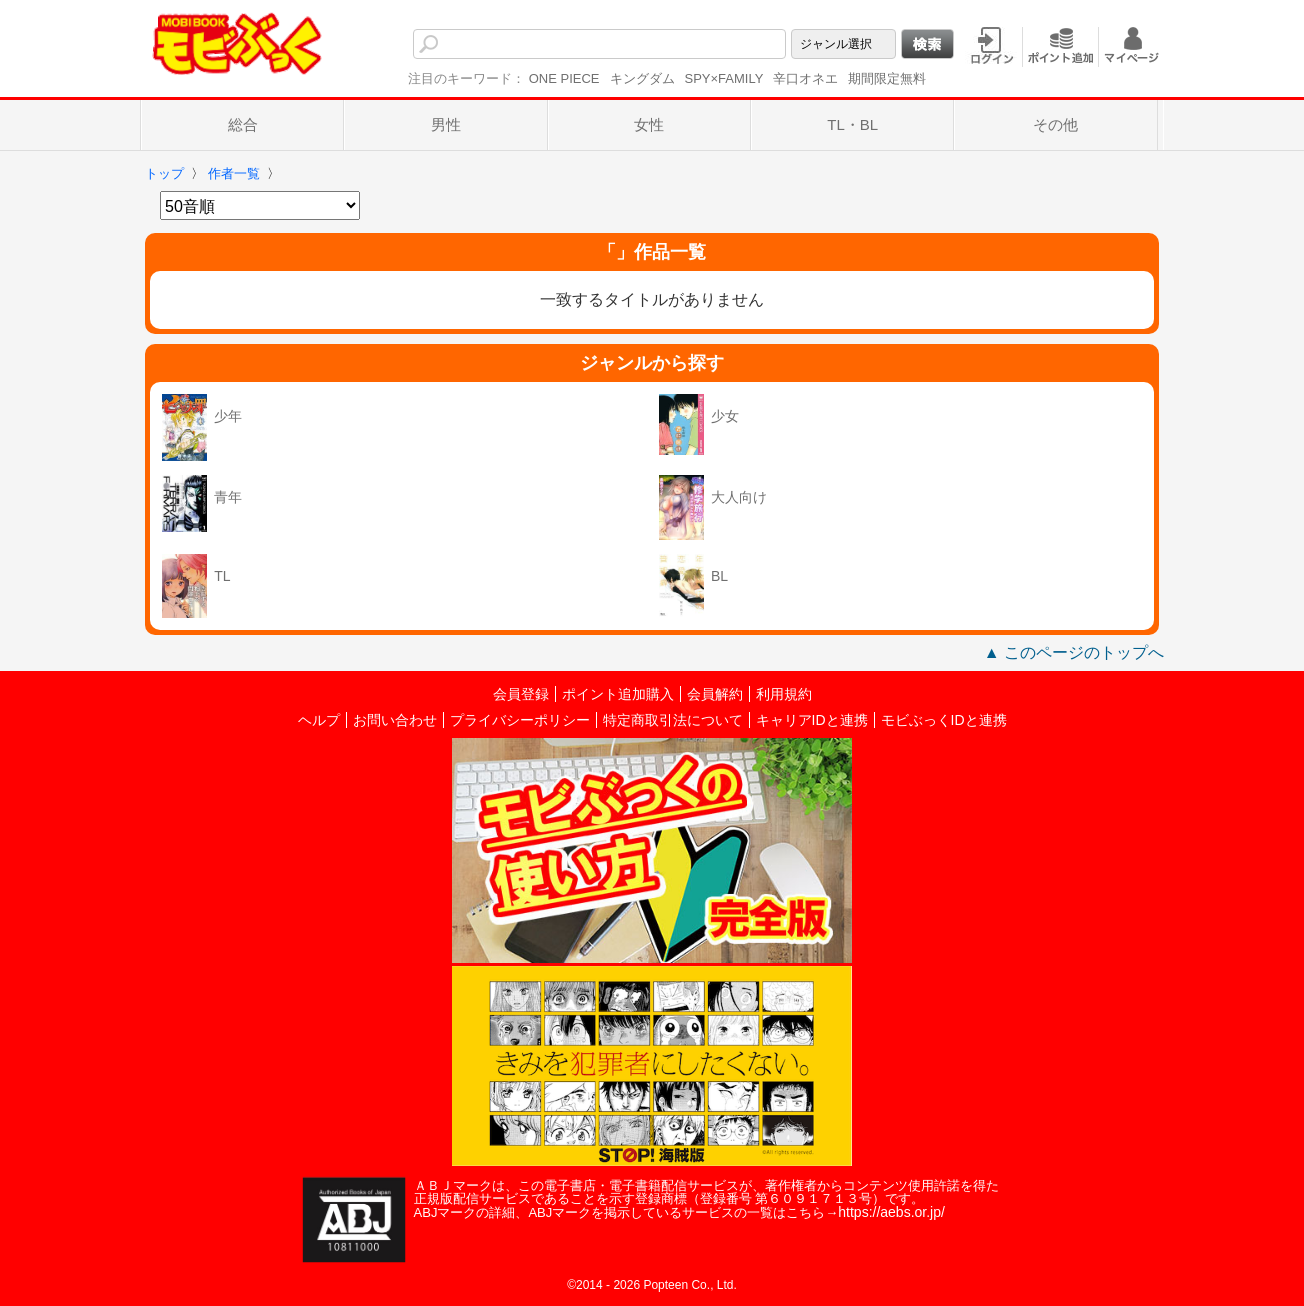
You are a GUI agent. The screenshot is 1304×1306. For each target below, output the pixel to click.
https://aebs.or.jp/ (891, 1212)
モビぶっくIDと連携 (944, 720)
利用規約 (784, 694)
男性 (446, 124)
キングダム (642, 78)
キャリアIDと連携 (812, 720)
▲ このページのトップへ (1074, 652)
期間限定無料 (887, 78)
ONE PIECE (564, 78)
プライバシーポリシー (520, 720)
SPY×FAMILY (724, 78)
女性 (649, 124)
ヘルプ (319, 720)
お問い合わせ (395, 720)
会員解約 (715, 694)
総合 (243, 124)
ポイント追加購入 (618, 694)
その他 (1055, 124)
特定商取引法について (673, 720)
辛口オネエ (805, 78)
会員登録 (521, 694)
